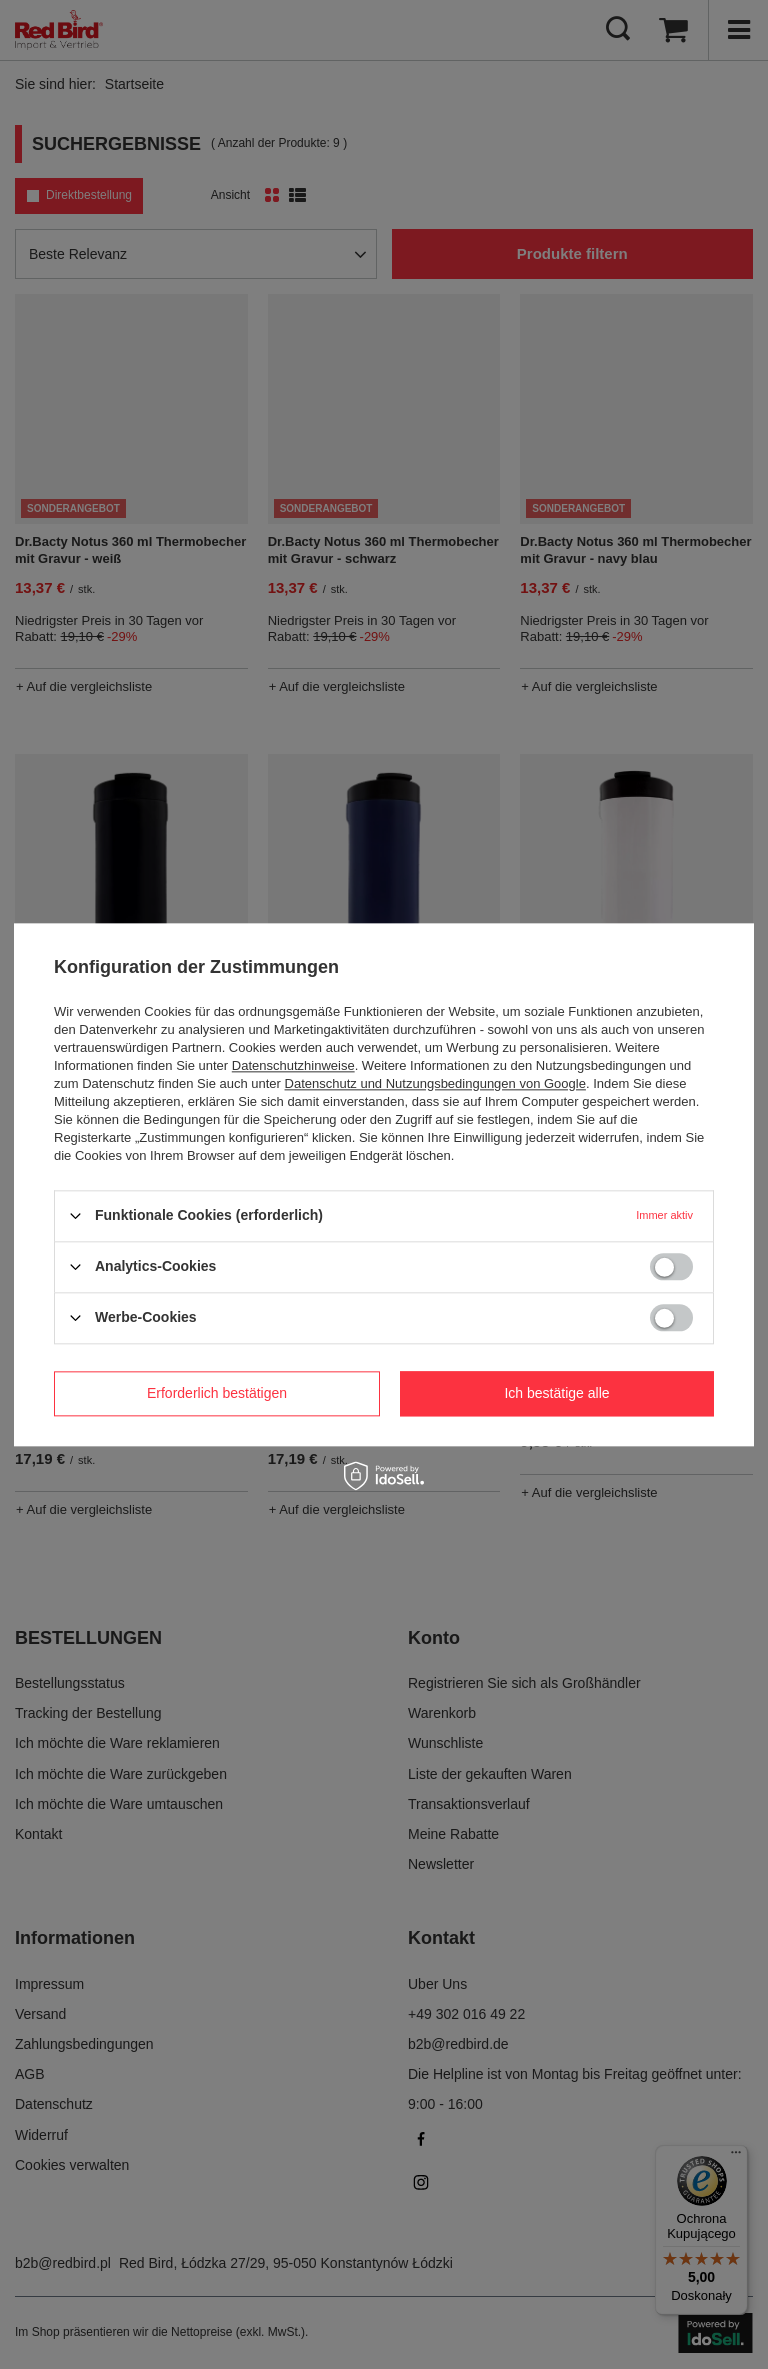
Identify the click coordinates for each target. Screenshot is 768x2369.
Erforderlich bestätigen (217, 1393)
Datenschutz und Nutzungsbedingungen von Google (435, 1083)
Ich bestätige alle (556, 1393)
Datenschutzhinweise (293, 1065)
